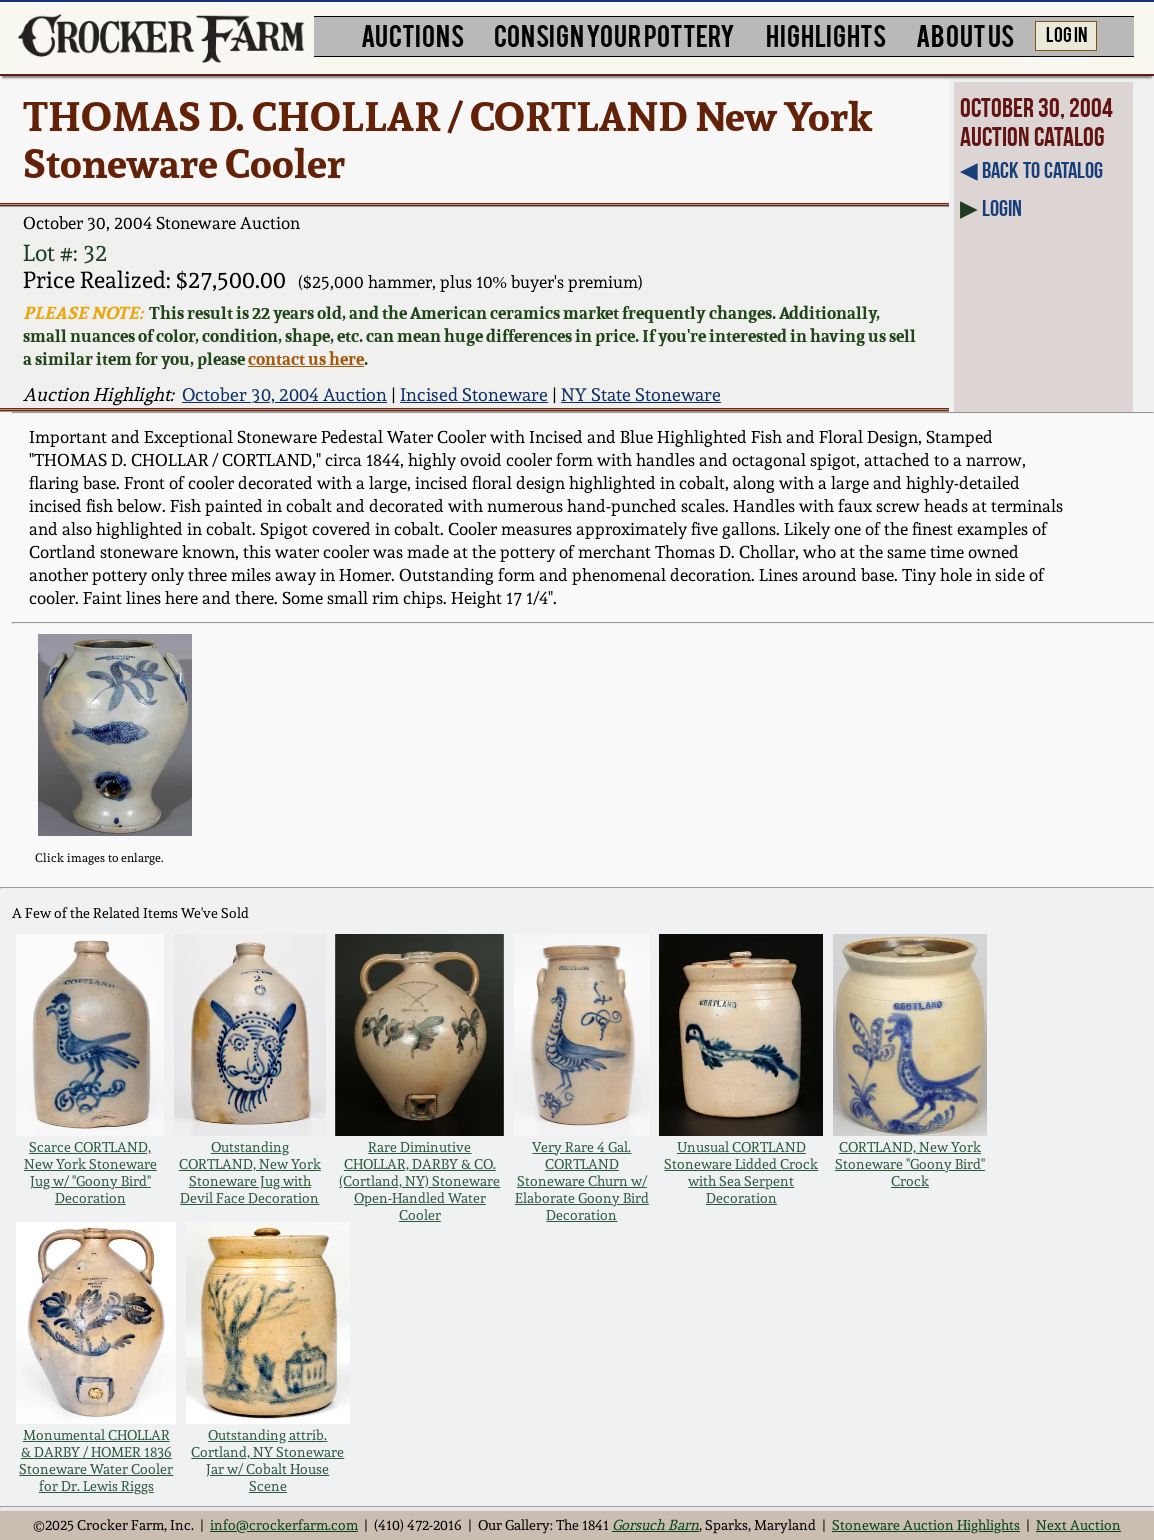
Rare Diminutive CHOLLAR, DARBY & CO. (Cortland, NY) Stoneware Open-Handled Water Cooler (419, 1180)
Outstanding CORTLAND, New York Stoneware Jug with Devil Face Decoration (250, 1172)
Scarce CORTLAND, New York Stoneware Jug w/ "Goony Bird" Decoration (90, 1172)
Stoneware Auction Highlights (926, 1524)
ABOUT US (965, 34)
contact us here (306, 358)
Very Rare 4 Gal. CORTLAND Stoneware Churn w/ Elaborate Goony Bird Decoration (582, 1180)
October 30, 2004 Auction (284, 394)
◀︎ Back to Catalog (1031, 170)
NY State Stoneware (641, 394)
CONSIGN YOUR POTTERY (614, 34)
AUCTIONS (412, 34)
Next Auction (1078, 1524)
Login (1002, 208)
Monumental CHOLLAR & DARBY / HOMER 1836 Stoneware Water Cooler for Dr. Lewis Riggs (96, 1460)
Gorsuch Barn (655, 1524)
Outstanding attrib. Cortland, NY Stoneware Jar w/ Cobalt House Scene (267, 1460)
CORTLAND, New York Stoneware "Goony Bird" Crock (910, 1163)
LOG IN (1066, 33)
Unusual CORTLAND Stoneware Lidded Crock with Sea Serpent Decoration (741, 1172)
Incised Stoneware (474, 394)
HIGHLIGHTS (826, 34)
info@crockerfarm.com (284, 1524)
